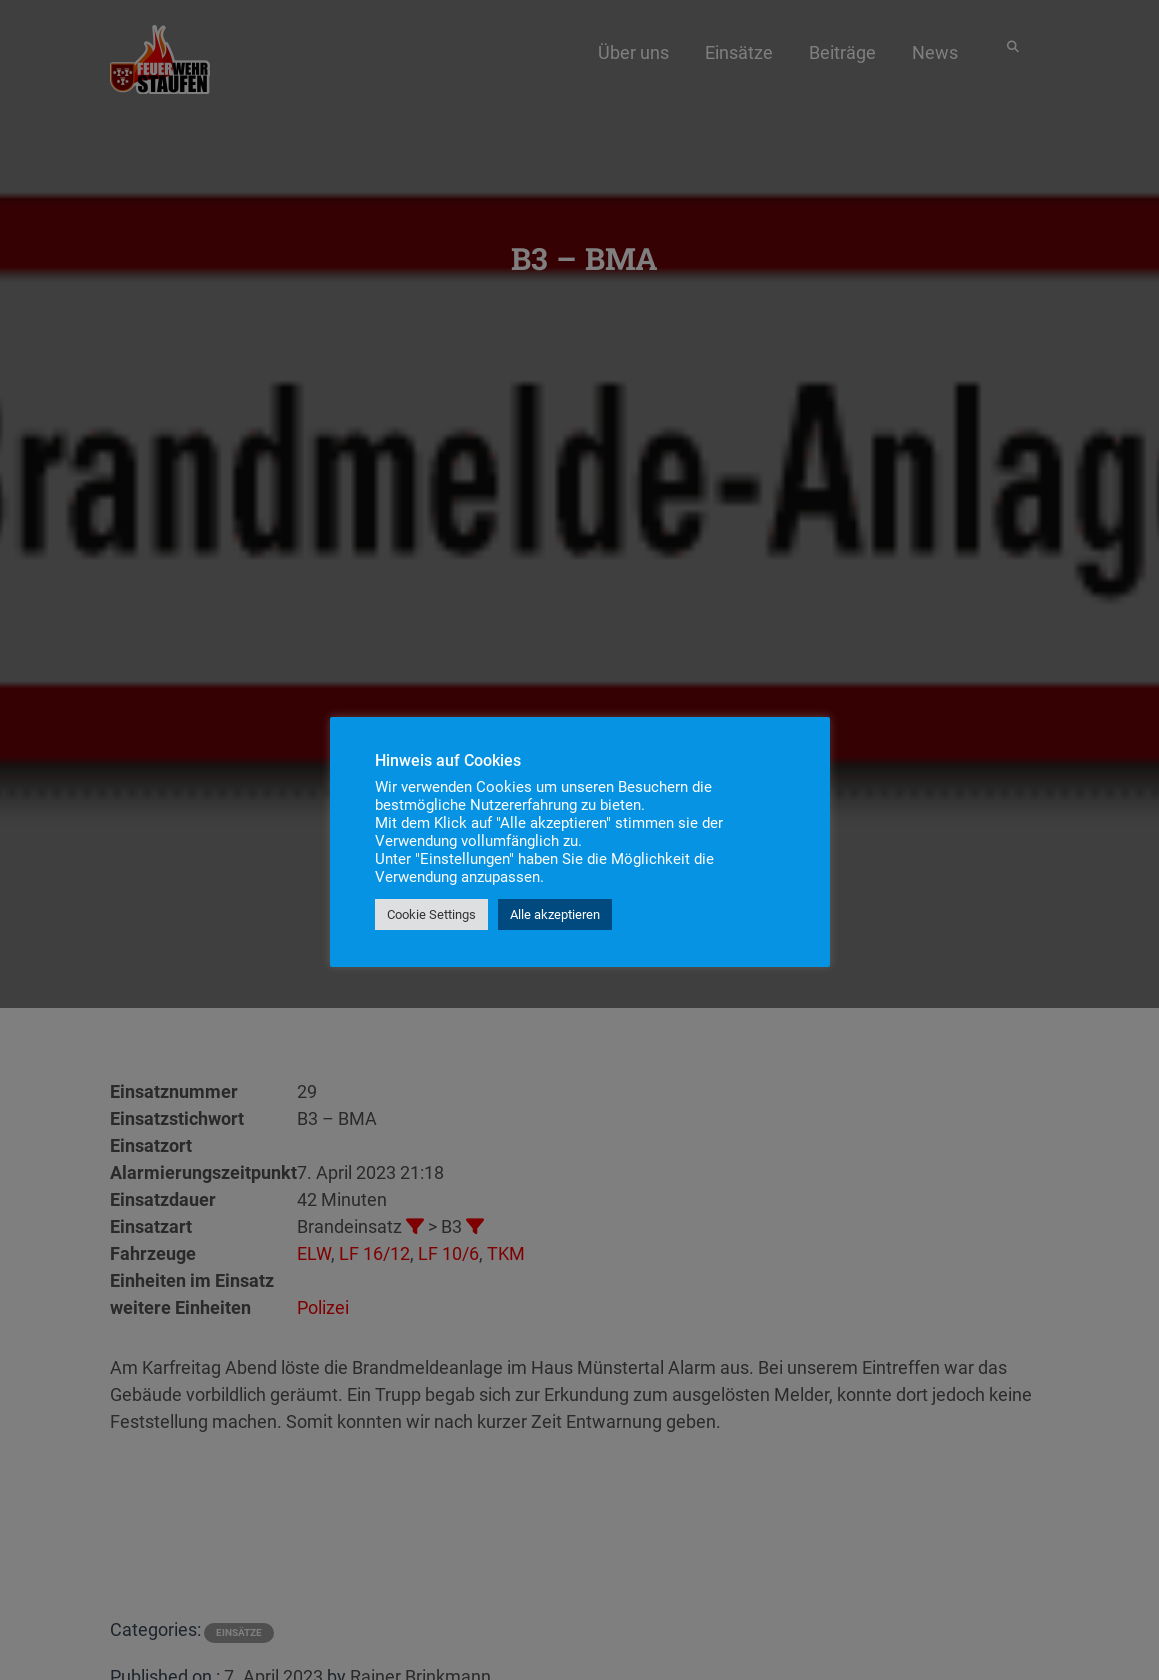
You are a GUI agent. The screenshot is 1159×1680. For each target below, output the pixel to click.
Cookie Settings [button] (431, 914)
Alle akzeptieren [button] (555, 914)
